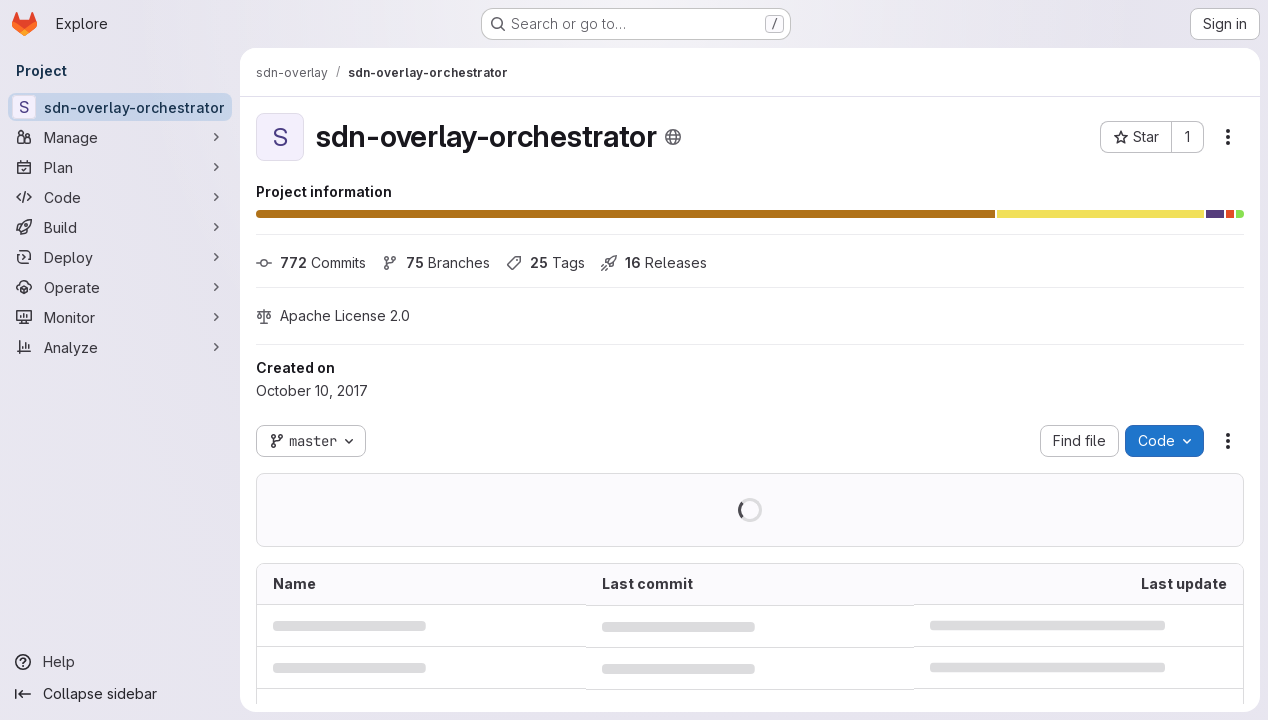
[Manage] (120, 137)
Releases (654, 262)
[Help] (120, 662)
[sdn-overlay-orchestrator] (120, 107)
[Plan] (120, 167)
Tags (545, 262)
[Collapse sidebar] (120, 694)
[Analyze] (120, 347)
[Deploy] (120, 257)
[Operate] (120, 287)
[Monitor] (120, 317)
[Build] (120, 227)
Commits (311, 262)
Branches (436, 262)
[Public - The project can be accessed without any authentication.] (673, 137)
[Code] (120, 197)
